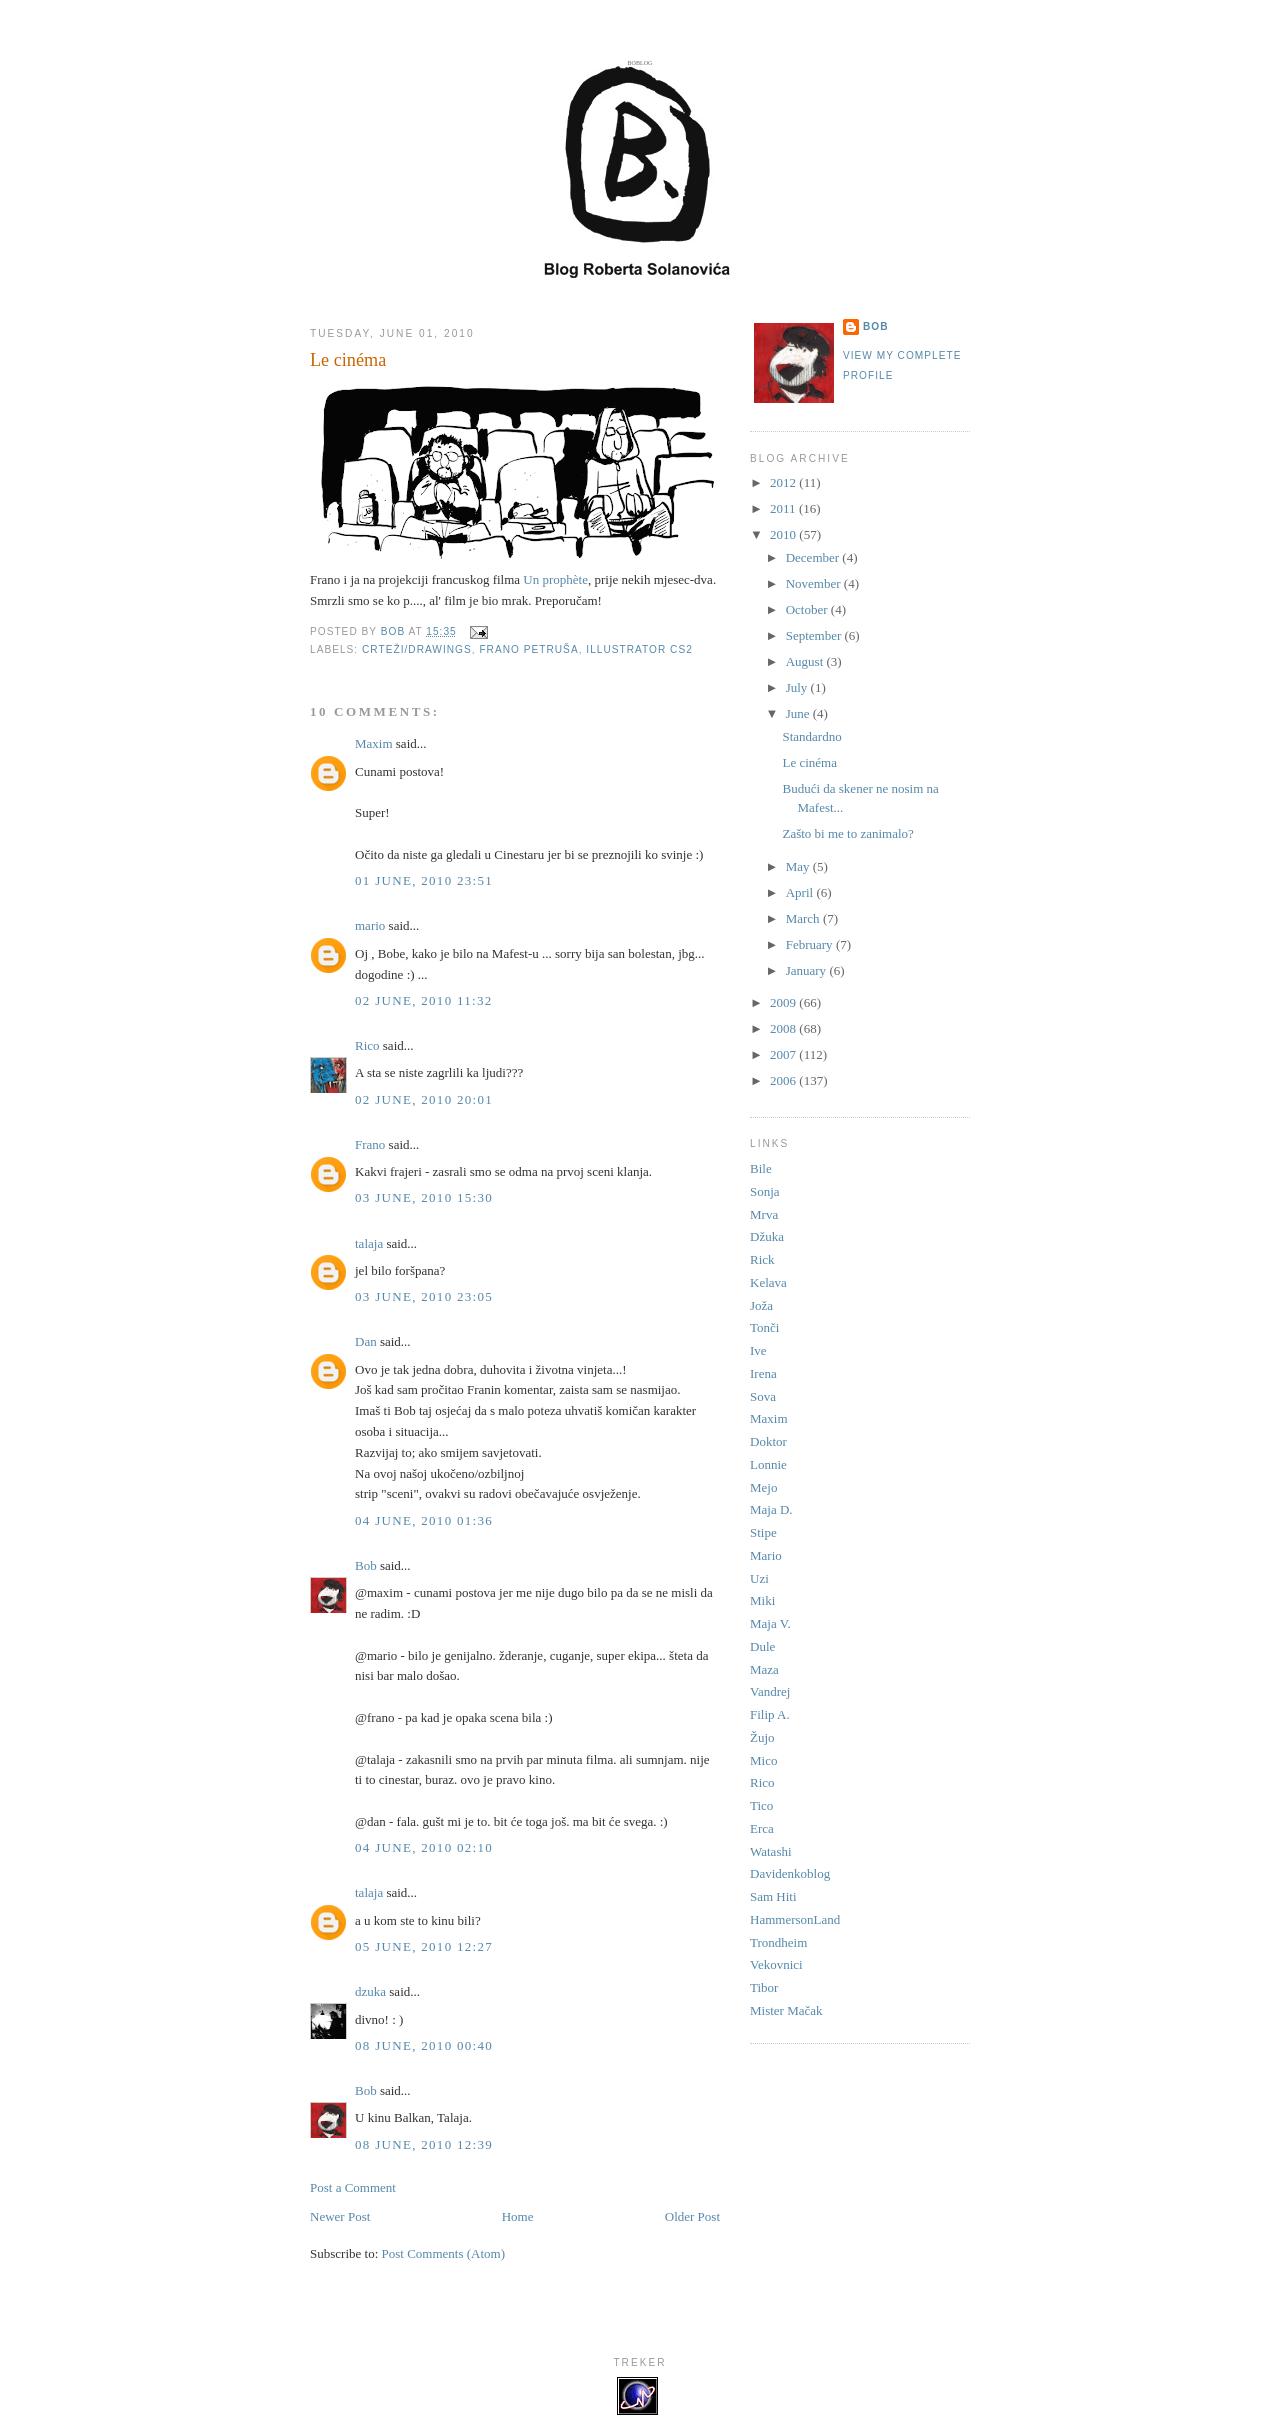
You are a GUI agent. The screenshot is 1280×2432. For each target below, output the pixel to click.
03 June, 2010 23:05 (424, 1296)
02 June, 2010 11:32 (424, 1000)
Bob (366, 1565)
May (799, 866)
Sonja (765, 1191)
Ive (758, 1350)
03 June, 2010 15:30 (424, 1197)
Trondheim (778, 1942)
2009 (784, 1002)
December (814, 557)
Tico (761, 1805)
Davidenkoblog (790, 1873)
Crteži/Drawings (417, 649)
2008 (784, 1028)
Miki (762, 1600)
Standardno (811, 736)
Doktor (768, 1441)
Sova (763, 1396)
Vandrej (770, 1691)
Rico (367, 1045)
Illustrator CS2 (639, 649)
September (815, 635)
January (808, 970)
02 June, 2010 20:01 (424, 1099)
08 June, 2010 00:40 (424, 2045)
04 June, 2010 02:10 (424, 1847)
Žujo (762, 1737)
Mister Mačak (786, 2010)
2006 (784, 1080)
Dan (366, 1341)
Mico (763, 1760)
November (815, 583)
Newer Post (340, 2216)
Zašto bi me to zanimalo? (847, 833)
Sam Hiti (773, 1896)
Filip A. (770, 1714)
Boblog (640, 63)
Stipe (763, 1532)
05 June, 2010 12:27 (424, 1946)
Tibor (764, 1987)
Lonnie (768, 1464)
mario (370, 925)
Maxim (374, 743)
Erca (762, 1828)
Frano (370, 1144)
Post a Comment (353, 2187)
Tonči (764, 1327)
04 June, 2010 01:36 (424, 1520)
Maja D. (771, 1509)
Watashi (771, 1851)
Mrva (764, 1214)
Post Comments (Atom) (444, 2253)
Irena (763, 1373)
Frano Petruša (528, 649)
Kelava (768, 1282)
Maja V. (770, 1623)
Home (518, 2216)
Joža (761, 1305)
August (806, 661)
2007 (784, 1054)
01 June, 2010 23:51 (424, 880)
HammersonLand (795, 1919)
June (799, 713)
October (808, 609)
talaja (369, 1243)
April (801, 892)
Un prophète (555, 579)
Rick (762, 1259)
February (811, 944)
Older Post (692, 2216)
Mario (766, 1555)
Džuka (767, 1236)
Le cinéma (809, 762)
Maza (764, 1669)
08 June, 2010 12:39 (424, 2144)
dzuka (370, 1991)
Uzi (759, 1578)
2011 (784, 508)
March (804, 918)
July (798, 687)
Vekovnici (776, 1964)
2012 (784, 482)
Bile (761, 1168)
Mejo (763, 1487)
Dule (762, 1646)
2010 (784, 534)
